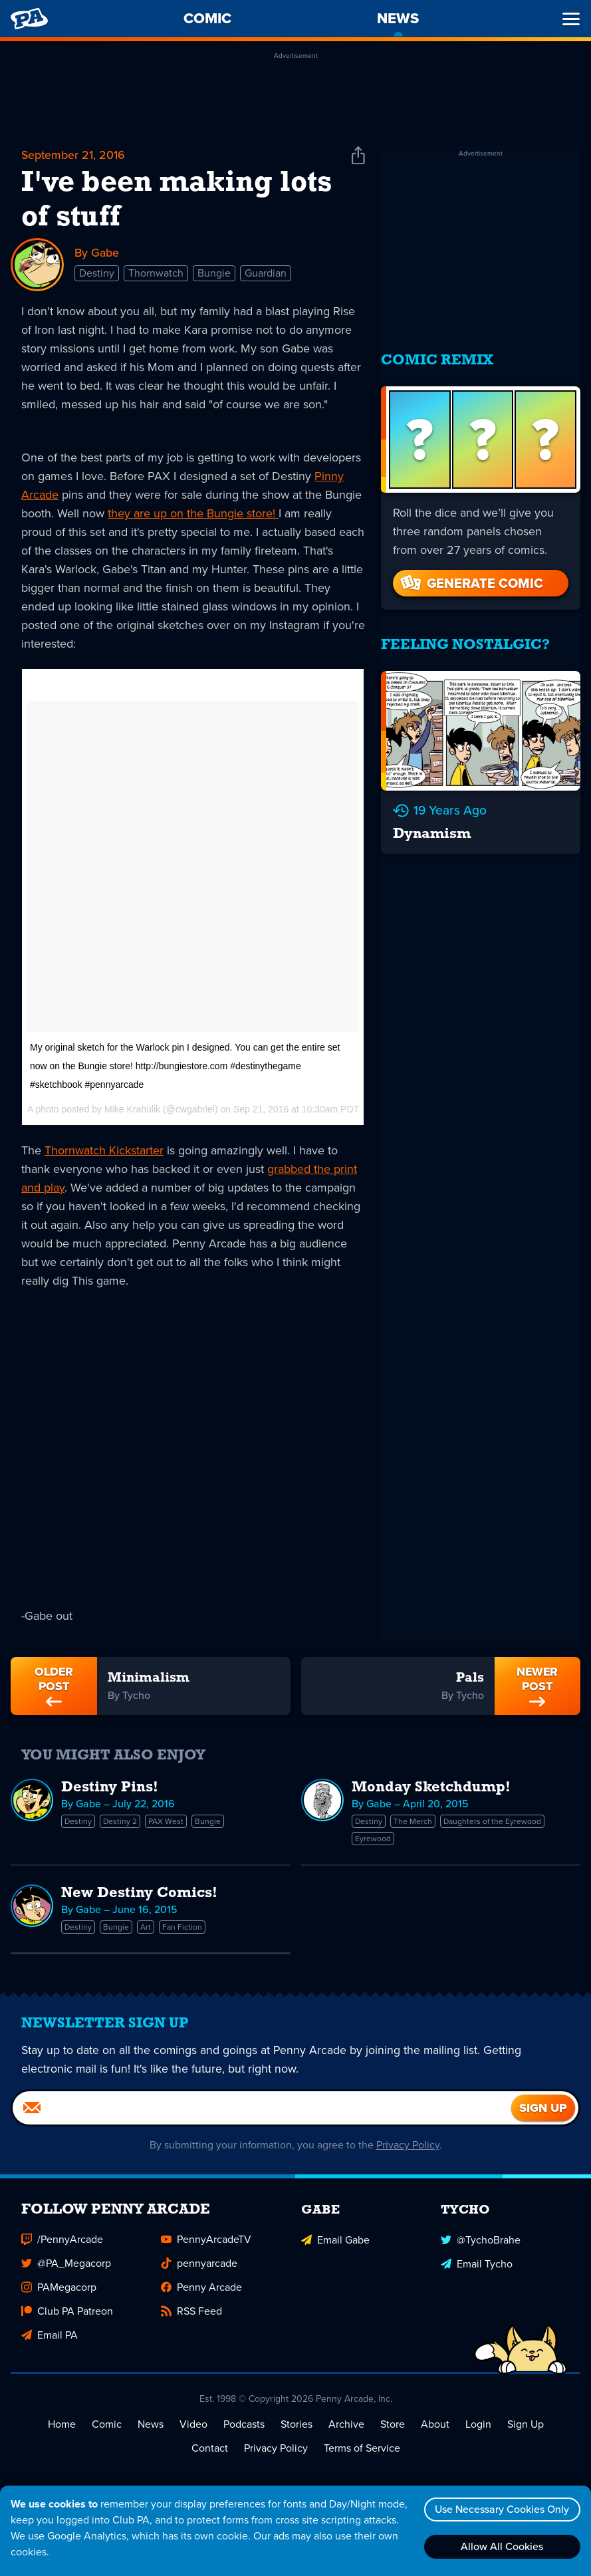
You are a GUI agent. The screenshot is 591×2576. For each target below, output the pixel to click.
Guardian (266, 273)
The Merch (413, 1822)
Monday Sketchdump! (431, 1788)
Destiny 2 (120, 1822)
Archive (346, 2428)
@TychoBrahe (481, 2243)
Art (145, 1928)
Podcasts (244, 2428)
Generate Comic (470, 578)
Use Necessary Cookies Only (501, 2509)
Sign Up (525, 2428)
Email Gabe (335, 2243)
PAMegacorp (58, 2291)
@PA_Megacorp (66, 2267)
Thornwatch (155, 273)
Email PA (49, 2339)
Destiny (96, 273)
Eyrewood (373, 1839)
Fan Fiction (182, 1928)
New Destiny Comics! (139, 1894)
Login (478, 2428)
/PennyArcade (62, 2243)
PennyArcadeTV (206, 2243)
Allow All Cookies (501, 2546)
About (435, 2428)
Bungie (214, 273)
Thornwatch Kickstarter (104, 1150)
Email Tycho (477, 2267)
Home (62, 2428)
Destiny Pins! (109, 1788)
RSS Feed (191, 2315)
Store (392, 2428)
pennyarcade (199, 2267)
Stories (296, 2428)
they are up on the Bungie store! (193, 513)
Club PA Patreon (67, 2315)
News (151, 2428)
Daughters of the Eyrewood (492, 1822)
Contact (209, 2452)
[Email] (262, 2111)
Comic (107, 2428)
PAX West (165, 1822)
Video (193, 2428)
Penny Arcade (201, 2291)
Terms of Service (362, 2452)
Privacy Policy (407, 2148)
